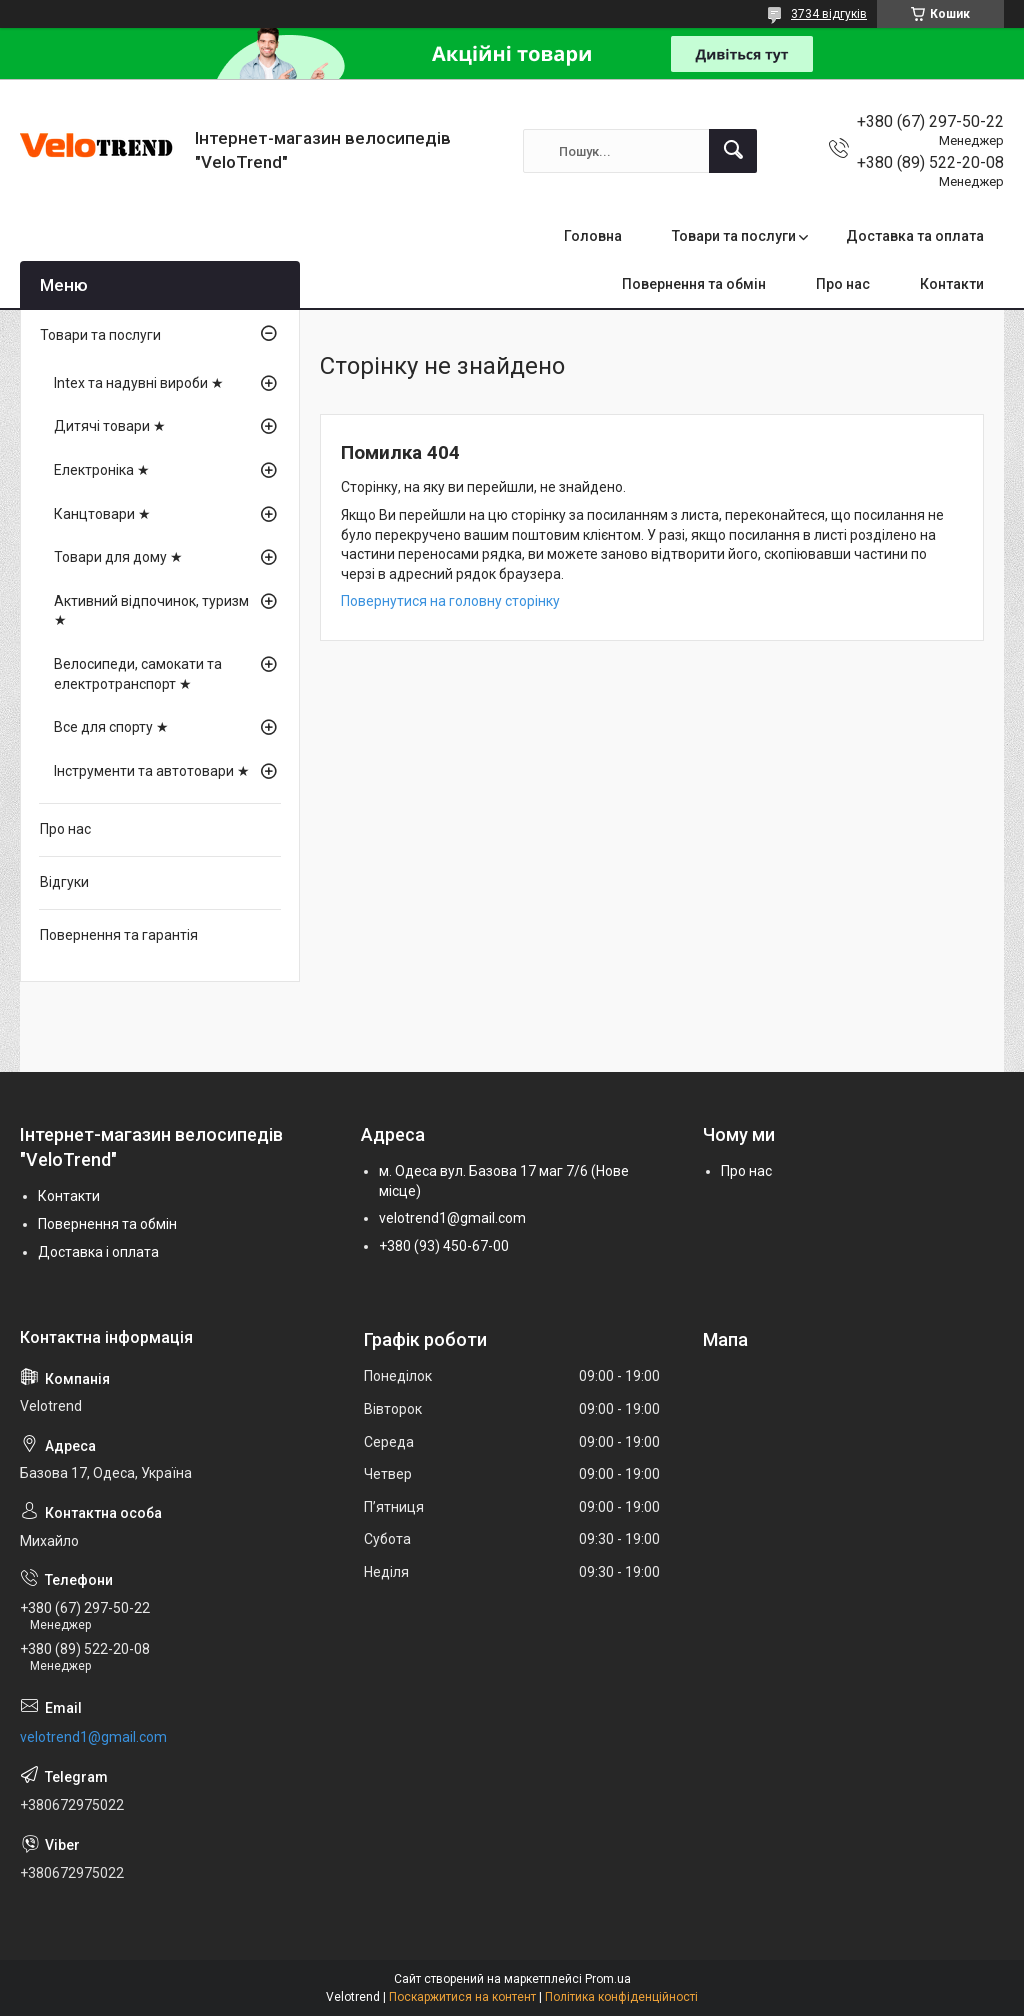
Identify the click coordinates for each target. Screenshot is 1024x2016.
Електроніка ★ (102, 470)
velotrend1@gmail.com (452, 1218)
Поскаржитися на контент (462, 1997)
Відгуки (64, 882)
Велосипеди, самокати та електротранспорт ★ (138, 674)
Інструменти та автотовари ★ (152, 771)
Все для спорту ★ (111, 727)
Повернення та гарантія (119, 935)
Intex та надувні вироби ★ (139, 383)
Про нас (843, 284)
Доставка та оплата (915, 236)
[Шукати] (733, 151)
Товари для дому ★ (118, 557)
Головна (593, 236)
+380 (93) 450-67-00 (444, 1246)
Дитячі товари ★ (110, 426)
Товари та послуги (734, 236)
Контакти (952, 284)
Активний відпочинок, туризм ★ (151, 611)
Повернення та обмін (694, 284)
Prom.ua (608, 1979)
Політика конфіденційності (621, 1997)
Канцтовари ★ (102, 514)
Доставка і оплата (98, 1252)
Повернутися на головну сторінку (450, 601)
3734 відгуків (829, 14)
